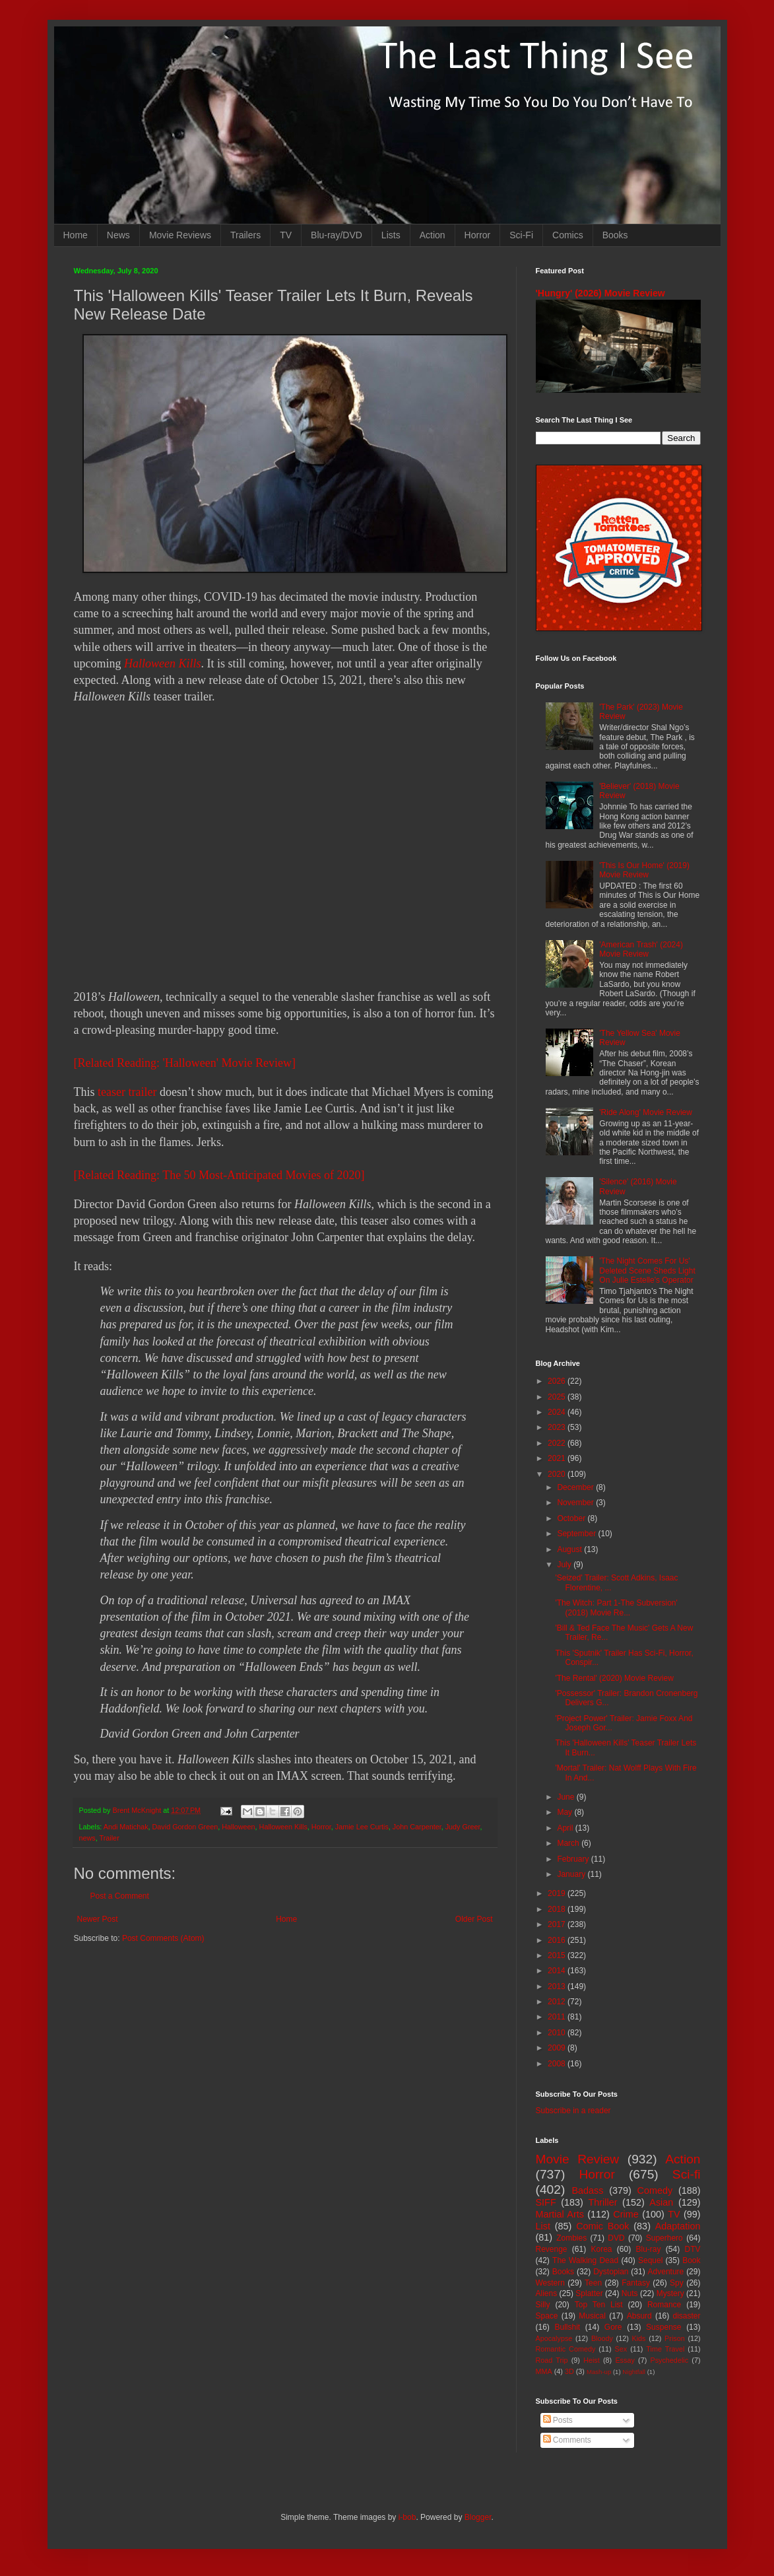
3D (569, 2371)
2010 (557, 2032)
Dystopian (610, 2271)
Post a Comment (119, 1896)
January (572, 1874)
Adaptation (678, 2226)
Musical (592, 2316)
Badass (587, 2190)
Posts (558, 2420)
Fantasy (636, 2283)
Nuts (630, 2293)
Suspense (663, 2327)
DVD (616, 2238)
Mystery (670, 2293)
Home (75, 235)
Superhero (664, 2238)
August (570, 1549)
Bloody (602, 2338)
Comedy (655, 2190)
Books (615, 235)
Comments (567, 2440)
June (566, 1797)
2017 (557, 1924)
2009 (557, 2047)
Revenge (551, 2249)
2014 (557, 1970)
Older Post (474, 1919)
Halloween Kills (162, 663)
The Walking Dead (585, 2260)
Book (691, 2260)
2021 (557, 1458)
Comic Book (602, 2226)
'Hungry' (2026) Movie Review (600, 293)
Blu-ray (648, 2249)
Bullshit (567, 2327)
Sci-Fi (521, 235)
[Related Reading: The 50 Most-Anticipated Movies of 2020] (219, 1175)
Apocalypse (554, 2338)
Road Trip (552, 2360)
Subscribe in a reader (573, 2110)
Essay (624, 2360)
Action (432, 235)
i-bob (407, 2517)
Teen (593, 2283)
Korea (601, 2249)
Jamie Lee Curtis (362, 1827)
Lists (391, 235)
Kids (639, 2338)
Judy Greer (462, 1827)
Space (547, 2316)
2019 (557, 1893)
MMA (544, 2371)
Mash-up (599, 2371)
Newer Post (97, 1919)
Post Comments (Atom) (163, 1938)
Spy (677, 2283)
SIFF (546, 2202)
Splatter (588, 2293)
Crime (625, 2214)
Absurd (639, 2316)
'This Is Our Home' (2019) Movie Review (644, 870)
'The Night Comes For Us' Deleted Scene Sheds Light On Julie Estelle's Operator (647, 1270)
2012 (557, 2001)
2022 (557, 1443)
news (87, 1838)
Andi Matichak (126, 1827)
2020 (557, 1474)
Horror (478, 235)
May (565, 1812)
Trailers (245, 235)
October (572, 1518)
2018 (557, 1909)
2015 (557, 1955)
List (543, 2226)
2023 (557, 1427)
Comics (567, 235)
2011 (557, 2016)
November (576, 1502)
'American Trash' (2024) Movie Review (641, 949)
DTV (693, 2249)
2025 (557, 1397)
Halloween (238, 1827)
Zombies (571, 2238)
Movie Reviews (180, 235)
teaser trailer (127, 1092)
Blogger (478, 2517)
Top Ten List (599, 2304)
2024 (557, 1412)
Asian (661, 2202)
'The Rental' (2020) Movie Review (614, 1678)
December (576, 1487)
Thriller (603, 2202)
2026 (557, 1381)
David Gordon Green (185, 1827)
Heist (591, 2360)
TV (286, 235)
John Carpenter (417, 1827)
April (566, 1828)
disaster (687, 2316)
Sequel (650, 2260)
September (577, 1533)
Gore (613, 2327)
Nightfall (633, 2371)
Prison (674, 2338)
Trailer (109, 1838)
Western (550, 2283)
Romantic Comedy (566, 2349)
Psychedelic (669, 2360)
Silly (543, 2304)
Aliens (547, 2293)
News (118, 235)
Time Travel (665, 2349)
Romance (664, 2304)
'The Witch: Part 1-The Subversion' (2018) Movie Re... (616, 1607)
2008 (557, 2063)
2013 (557, 1986)
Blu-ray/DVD (336, 235)
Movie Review (578, 2159)
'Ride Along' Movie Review (645, 1112)
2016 (557, 1940)
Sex (621, 2349)
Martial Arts (560, 2214)
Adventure (666, 2271)
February (574, 1859)
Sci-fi (686, 2174)
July (565, 1564)
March (569, 1843)
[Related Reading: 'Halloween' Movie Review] (185, 1062)
